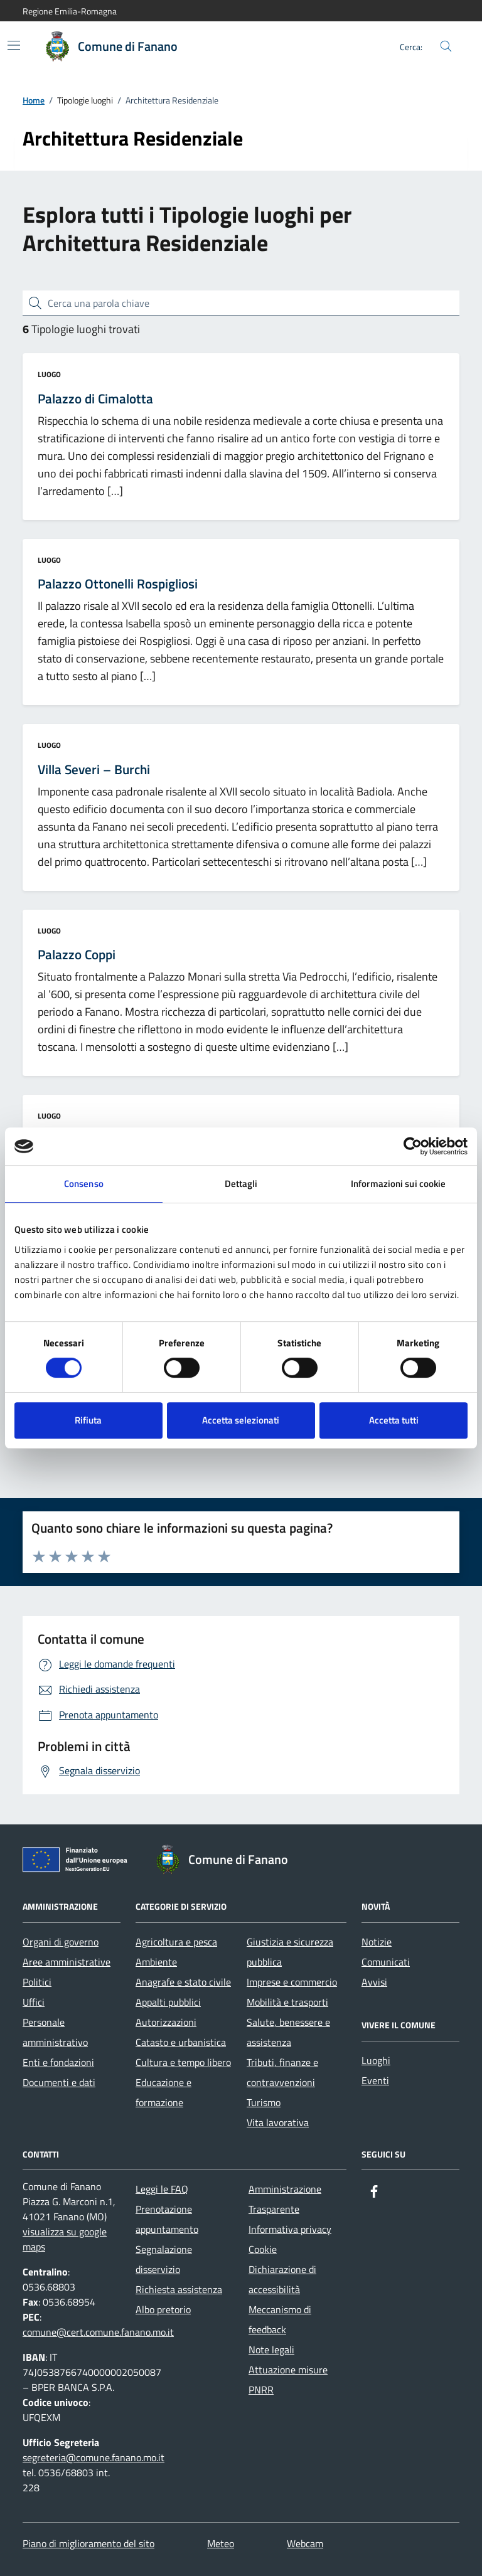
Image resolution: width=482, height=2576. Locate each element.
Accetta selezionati (240, 1420)
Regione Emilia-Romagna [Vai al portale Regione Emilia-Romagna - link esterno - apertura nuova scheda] (70, 11)
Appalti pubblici (168, 2001)
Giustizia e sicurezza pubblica (290, 1951)
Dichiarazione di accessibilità (282, 2279)
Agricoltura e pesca (176, 1941)
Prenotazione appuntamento (167, 2219)
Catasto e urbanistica (181, 2042)
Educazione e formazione (163, 2092)
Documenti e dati (59, 2082)
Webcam (305, 2543)
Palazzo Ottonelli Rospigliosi (118, 584)
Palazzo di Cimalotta (95, 399)
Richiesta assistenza (179, 2289)
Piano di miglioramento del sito (88, 2543)
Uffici (34, 2001)
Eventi (375, 2080)
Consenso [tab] (84, 1183)
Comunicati (386, 1961)
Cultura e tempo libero (183, 2062)
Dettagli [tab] (241, 1183)
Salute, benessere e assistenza (288, 2032)
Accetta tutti (394, 1420)
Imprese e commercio (292, 1981)
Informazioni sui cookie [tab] (398, 1183)
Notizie (377, 1941)
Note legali (271, 2349)
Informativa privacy (290, 2229)
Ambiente (156, 1961)
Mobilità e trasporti (287, 2001)
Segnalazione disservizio (164, 2259)
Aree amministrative (66, 1961)
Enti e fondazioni (58, 2062)
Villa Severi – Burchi (94, 770)
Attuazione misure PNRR (288, 2379)
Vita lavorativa (278, 2122)
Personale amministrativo (55, 2032)
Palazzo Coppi (76, 955)
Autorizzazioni (166, 2022)
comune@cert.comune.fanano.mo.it (98, 2331)
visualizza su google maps (65, 2239)
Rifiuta (88, 1420)
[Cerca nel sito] (445, 46)
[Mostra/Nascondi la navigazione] (13, 45)
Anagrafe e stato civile (183, 1981)
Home (34, 100)
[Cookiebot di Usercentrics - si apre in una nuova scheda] (413, 1146)
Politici (37, 1981)
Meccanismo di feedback (280, 2319)
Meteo (220, 2543)
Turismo (264, 2102)
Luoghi (376, 2060)
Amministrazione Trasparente (285, 2199)
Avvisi (374, 1981)
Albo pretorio (163, 2309)
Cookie (263, 2249)
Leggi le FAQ (162, 2188)
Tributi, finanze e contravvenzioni (282, 2072)
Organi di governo (61, 1941)
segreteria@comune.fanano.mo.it (93, 2457)
